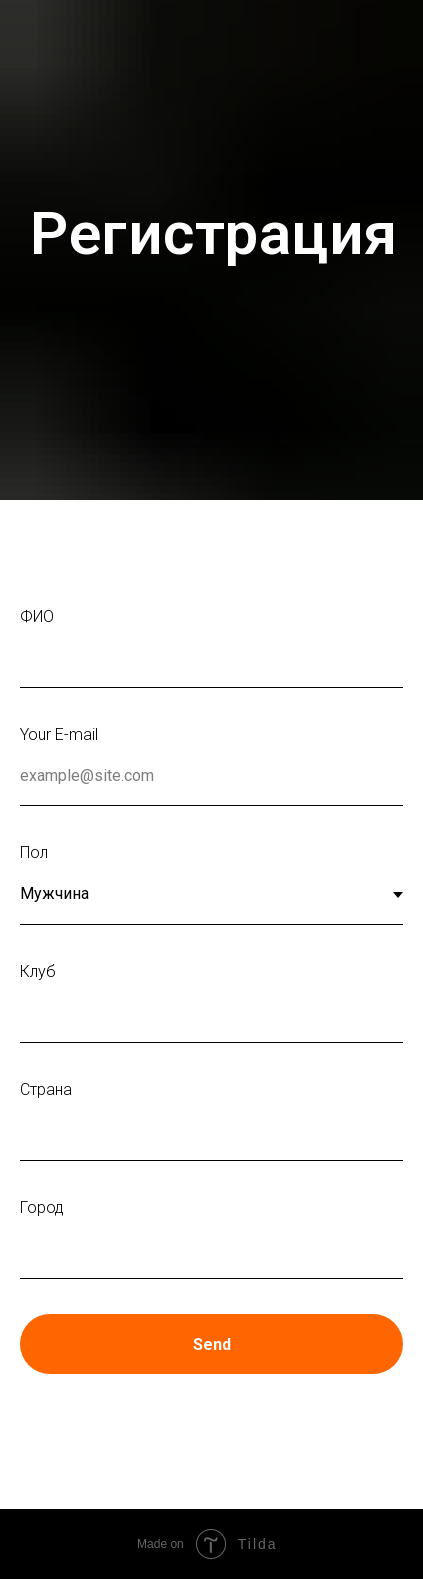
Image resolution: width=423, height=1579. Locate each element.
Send (212, 1344)
